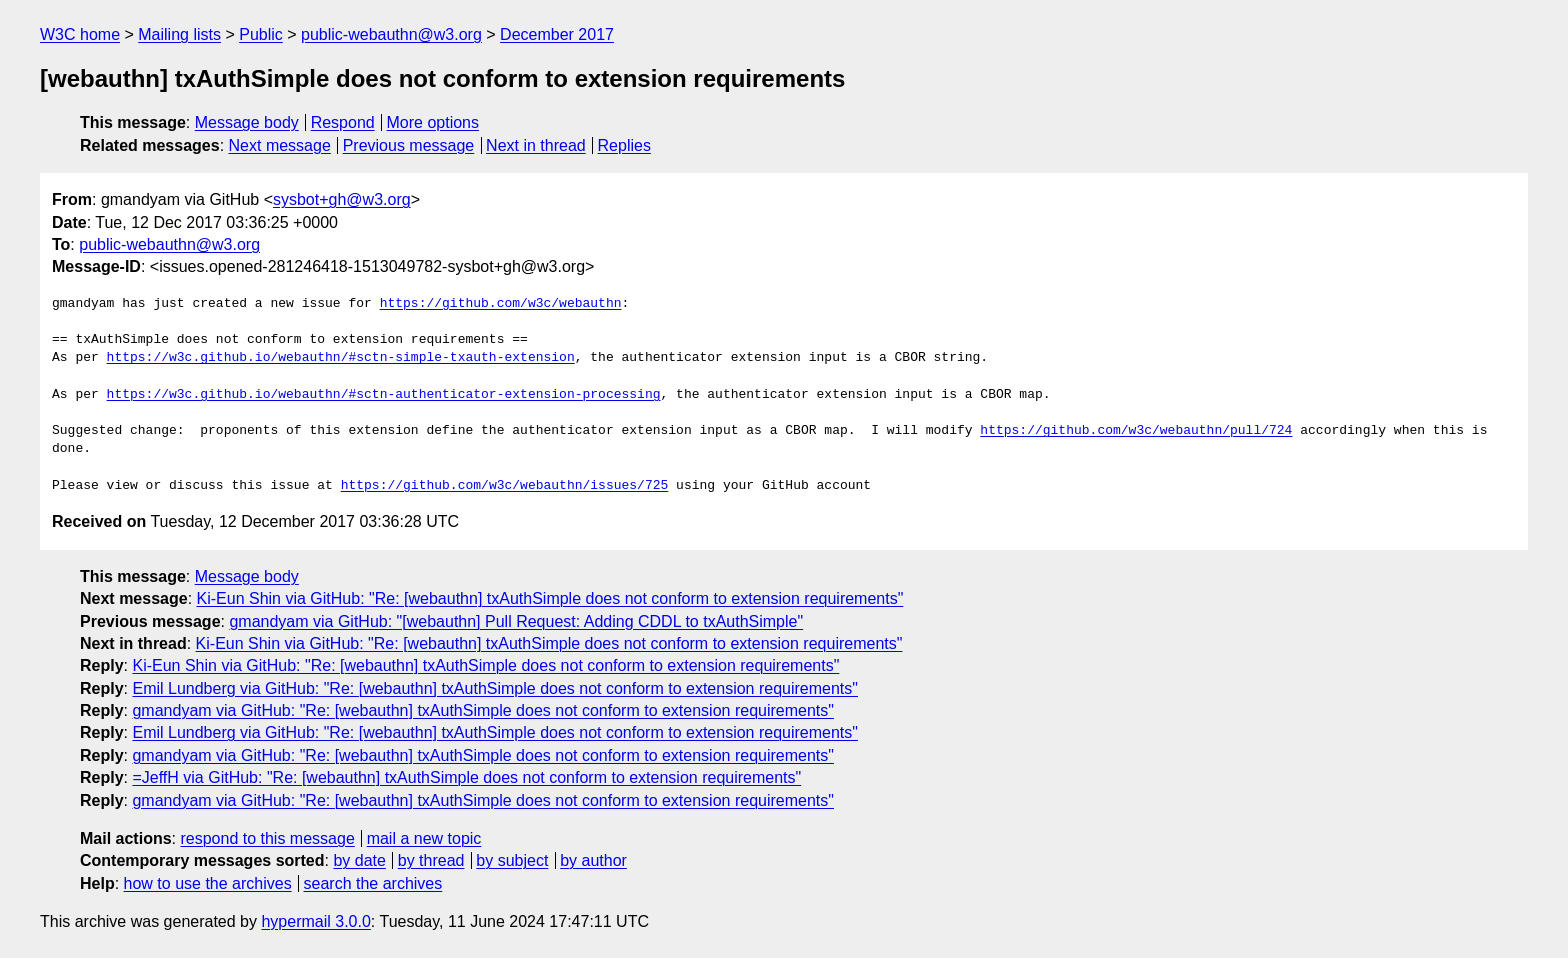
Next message (280, 145)
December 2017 (557, 34)
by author (593, 860)
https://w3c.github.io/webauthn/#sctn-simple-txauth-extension (341, 358)
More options (433, 122)
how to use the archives (208, 883)
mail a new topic (424, 838)
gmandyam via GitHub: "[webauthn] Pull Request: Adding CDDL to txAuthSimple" (516, 621)
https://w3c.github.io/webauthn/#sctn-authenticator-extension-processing (384, 395)
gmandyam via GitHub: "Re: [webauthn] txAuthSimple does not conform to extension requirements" (483, 710)
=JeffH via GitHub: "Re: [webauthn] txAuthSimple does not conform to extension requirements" (466, 777)
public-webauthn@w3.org (391, 34)
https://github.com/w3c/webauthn (501, 304)
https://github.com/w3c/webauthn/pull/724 (1136, 431)
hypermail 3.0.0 (315, 921)
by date (359, 860)
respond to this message (267, 838)
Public (261, 34)
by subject (512, 860)
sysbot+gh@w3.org (342, 199)
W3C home (80, 34)
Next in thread (536, 145)
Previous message (409, 145)
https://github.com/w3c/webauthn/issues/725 (505, 486)
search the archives (373, 883)
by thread (431, 860)
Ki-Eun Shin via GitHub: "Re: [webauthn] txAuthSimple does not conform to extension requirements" (550, 598)
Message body (247, 122)
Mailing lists (179, 34)
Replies (624, 145)
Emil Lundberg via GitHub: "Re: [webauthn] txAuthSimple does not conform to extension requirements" (495, 688)
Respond (343, 122)
